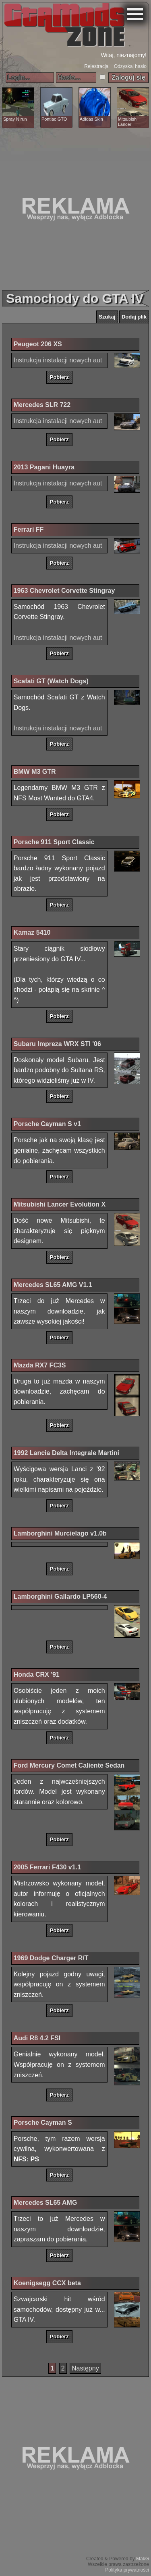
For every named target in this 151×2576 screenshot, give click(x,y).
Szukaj (107, 317)
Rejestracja (96, 66)
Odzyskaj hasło (130, 66)
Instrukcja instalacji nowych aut (58, 360)
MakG (142, 2559)
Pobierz (59, 377)
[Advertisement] (75, 209)
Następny (85, 2368)
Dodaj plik (134, 317)
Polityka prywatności (127, 2570)
